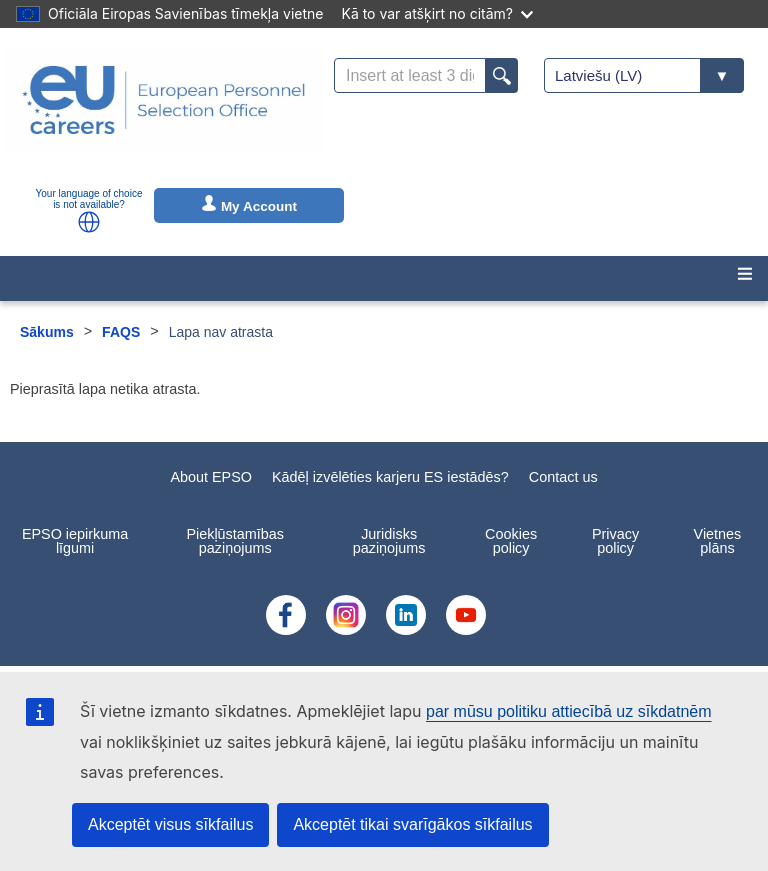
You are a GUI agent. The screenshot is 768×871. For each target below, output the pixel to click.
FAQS (121, 332)
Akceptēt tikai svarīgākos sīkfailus (412, 824)
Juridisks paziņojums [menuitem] (389, 541)
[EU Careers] (164, 113)
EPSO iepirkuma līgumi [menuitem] (75, 541)
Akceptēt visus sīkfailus (170, 824)
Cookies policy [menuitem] (511, 541)
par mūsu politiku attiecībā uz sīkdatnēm (568, 711)
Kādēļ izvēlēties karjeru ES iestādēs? (390, 477)
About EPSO (211, 477)
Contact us (563, 477)
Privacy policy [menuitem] (615, 541)
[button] (89, 222)
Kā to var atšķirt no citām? (437, 13)
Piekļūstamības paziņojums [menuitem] (235, 541)
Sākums (47, 332)
